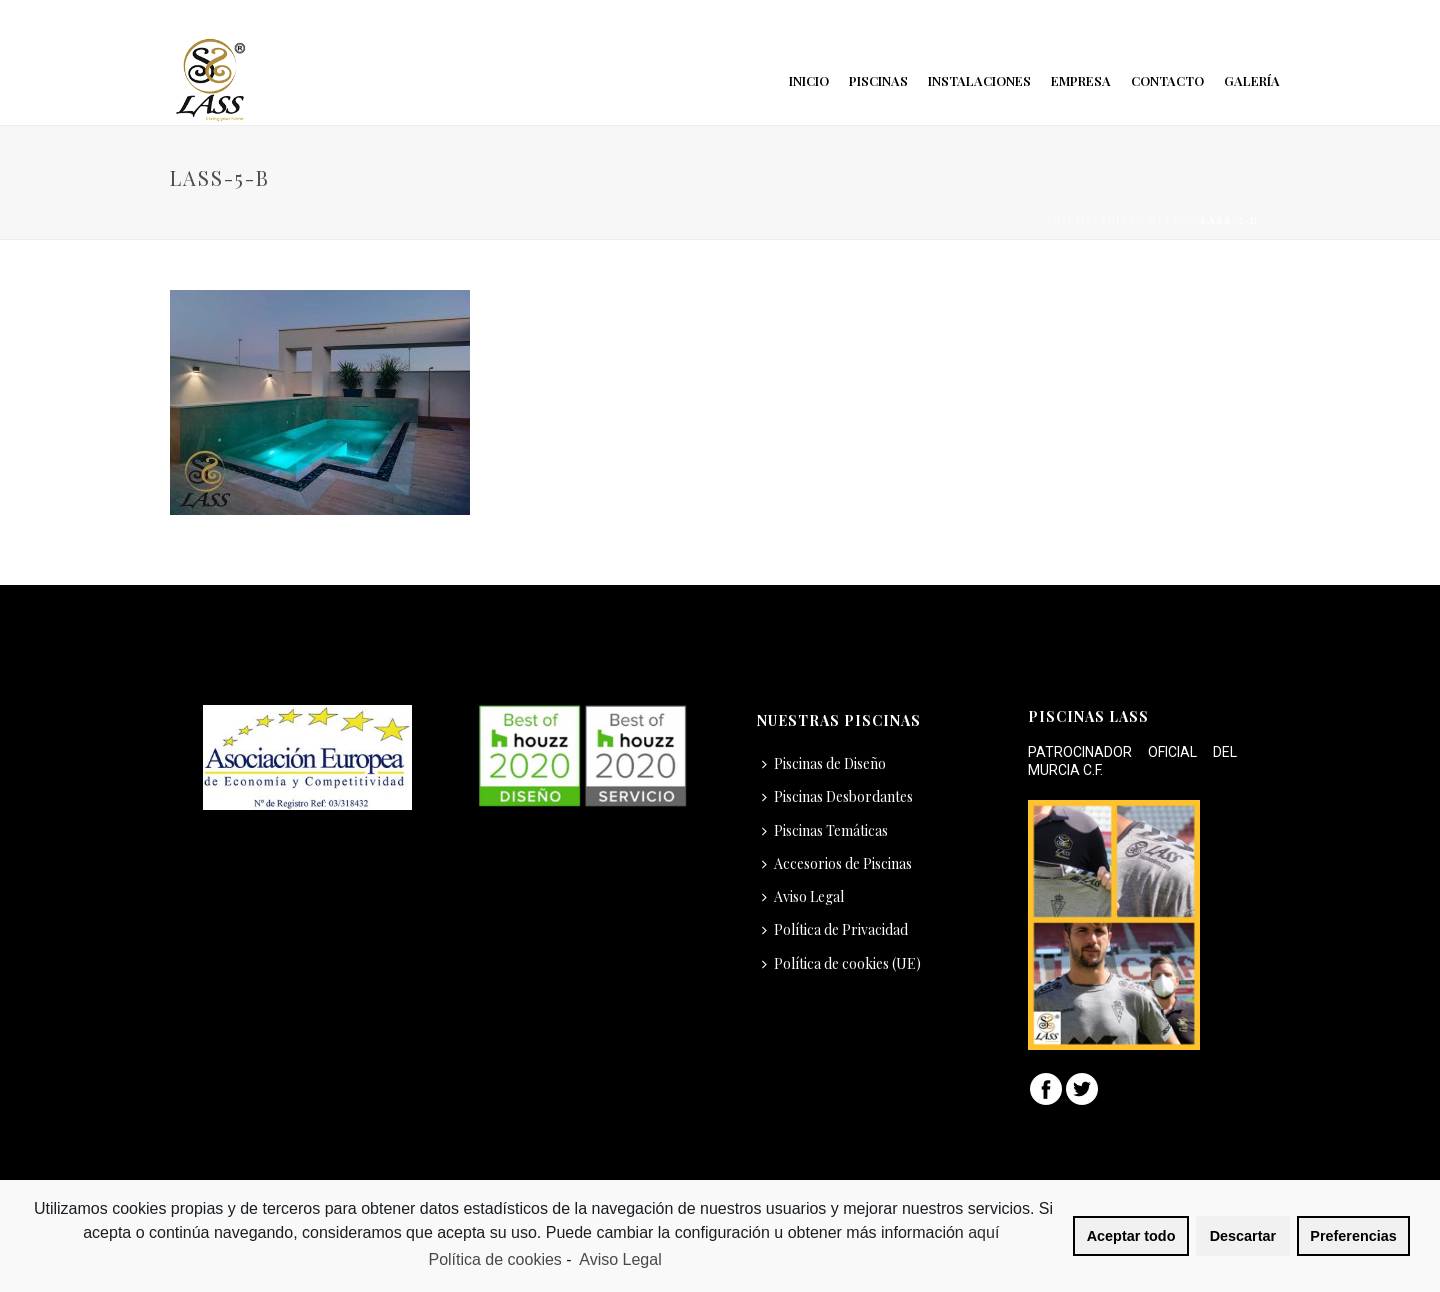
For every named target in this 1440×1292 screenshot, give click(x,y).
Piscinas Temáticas (825, 830)
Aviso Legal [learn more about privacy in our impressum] (620, 1259)
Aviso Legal (803, 896)
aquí (986, 1232)
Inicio (809, 80)
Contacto (1167, 80)
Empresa (1081, 80)
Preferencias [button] (1353, 1236)
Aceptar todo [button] (1131, 1236)
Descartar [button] (1243, 1236)
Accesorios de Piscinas (837, 863)
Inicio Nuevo (1146, 220)
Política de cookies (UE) (841, 963)
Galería (1252, 80)
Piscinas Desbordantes (837, 796)
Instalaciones (979, 80)
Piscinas (878, 80)
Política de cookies (494, 1259)
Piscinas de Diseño (824, 763)
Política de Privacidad (835, 929)
